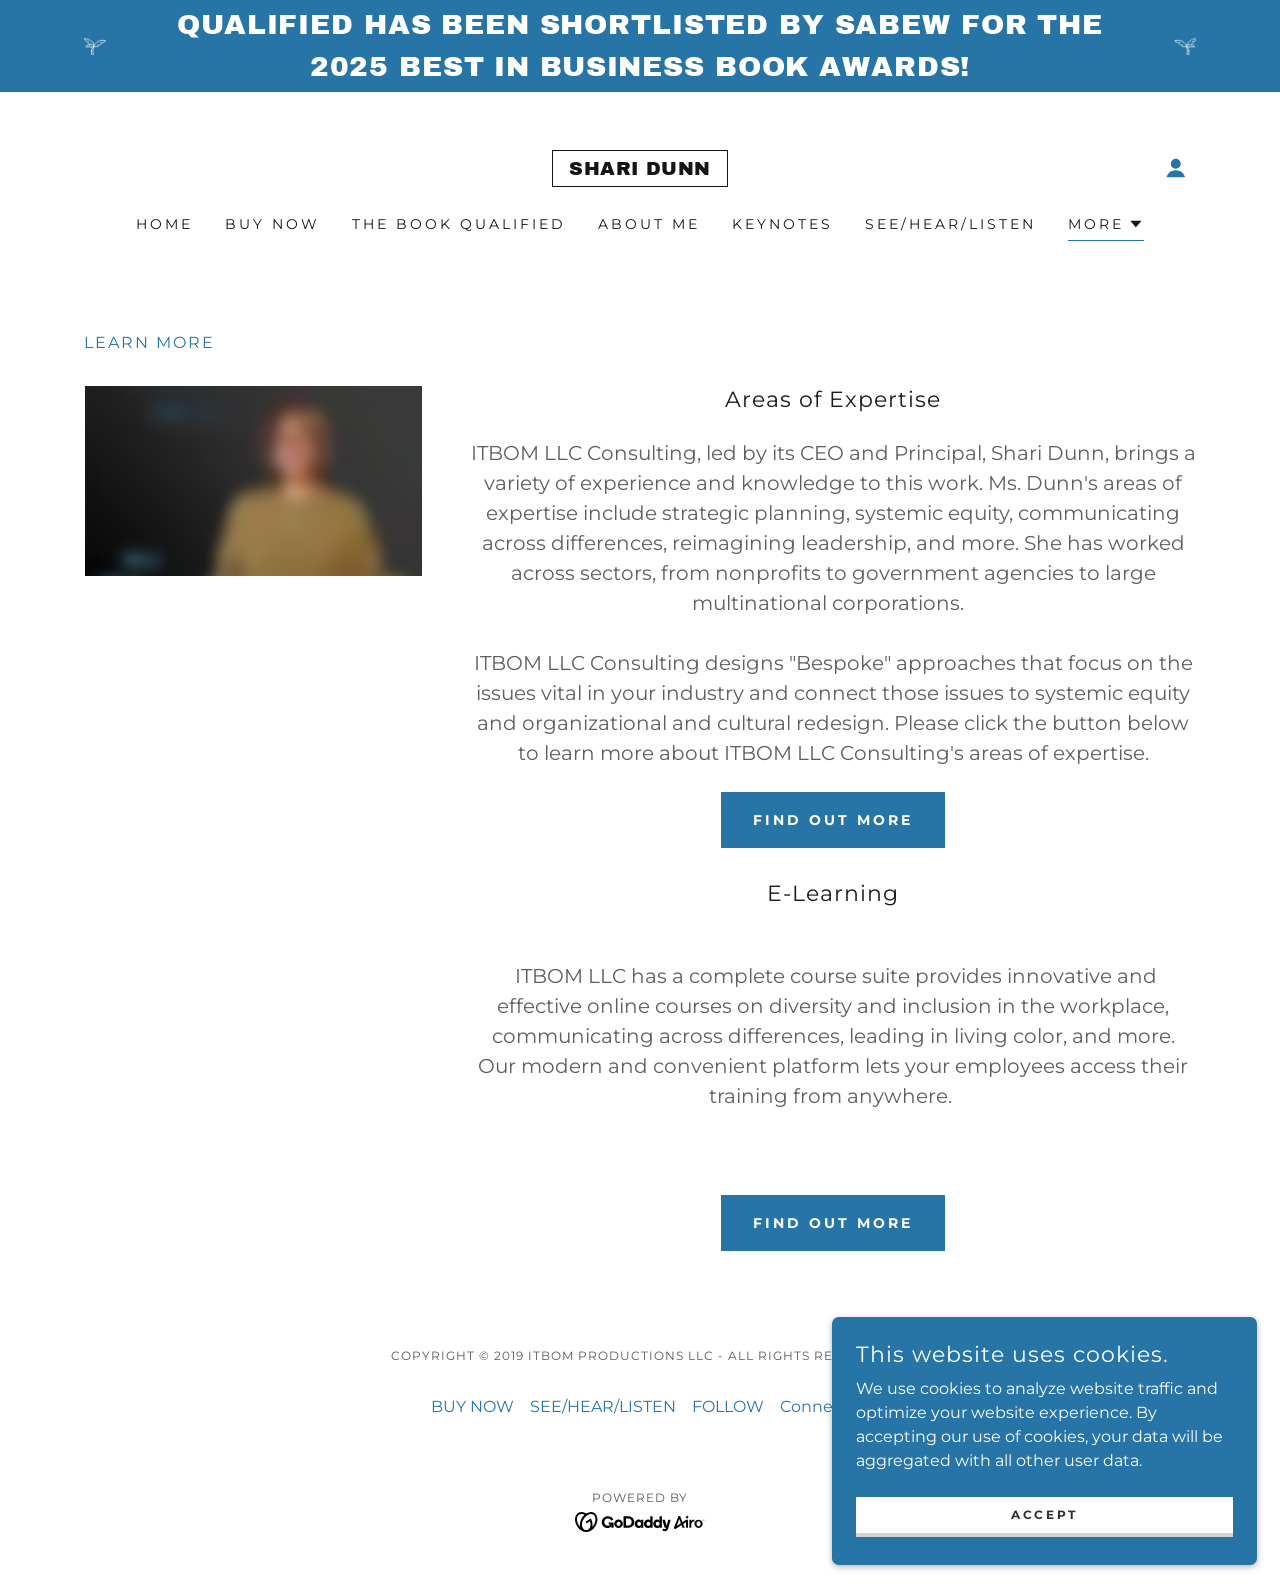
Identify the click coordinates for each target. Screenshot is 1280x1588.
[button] (1176, 168)
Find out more (833, 820)
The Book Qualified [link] (459, 224)
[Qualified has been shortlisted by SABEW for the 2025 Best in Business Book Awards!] (640, 46)
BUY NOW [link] (272, 224)
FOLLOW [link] (728, 1406)
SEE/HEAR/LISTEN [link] (950, 224)
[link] (640, 169)
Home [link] (164, 224)
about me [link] (649, 224)
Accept (1056, 1514)
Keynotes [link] (782, 224)
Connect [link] (814, 1406)
